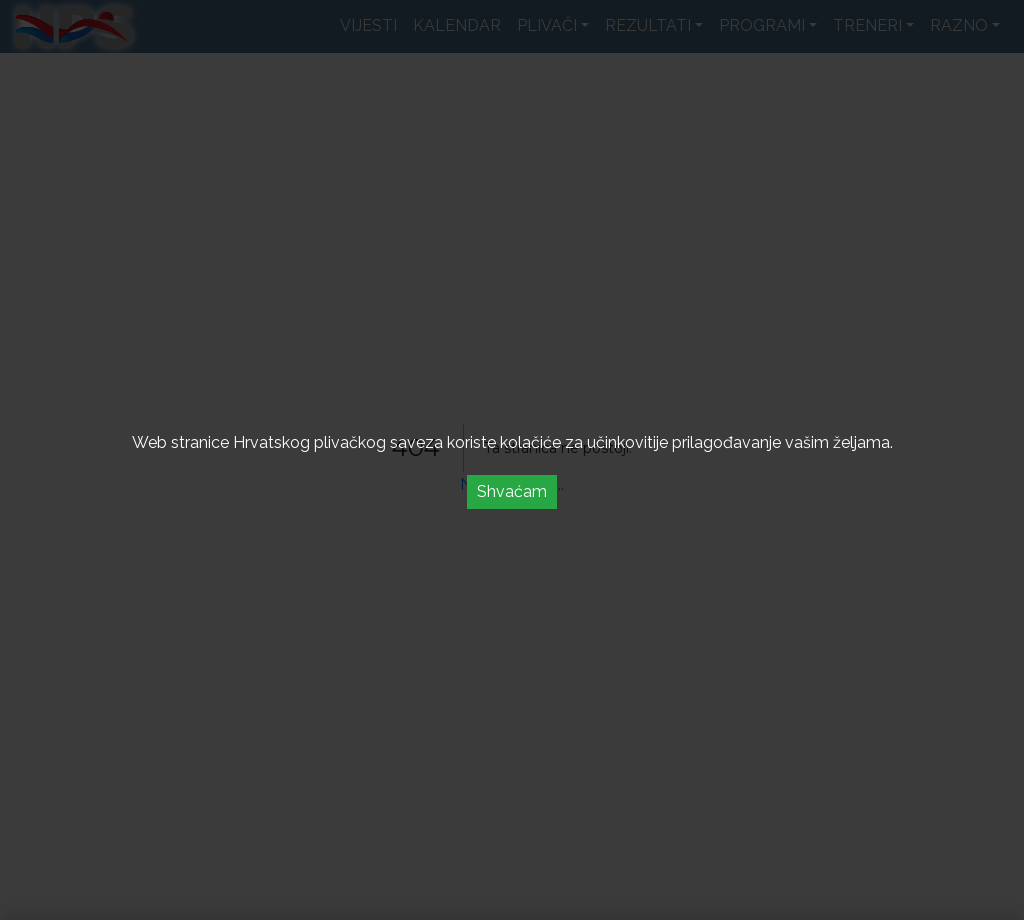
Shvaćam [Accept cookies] (512, 491)
